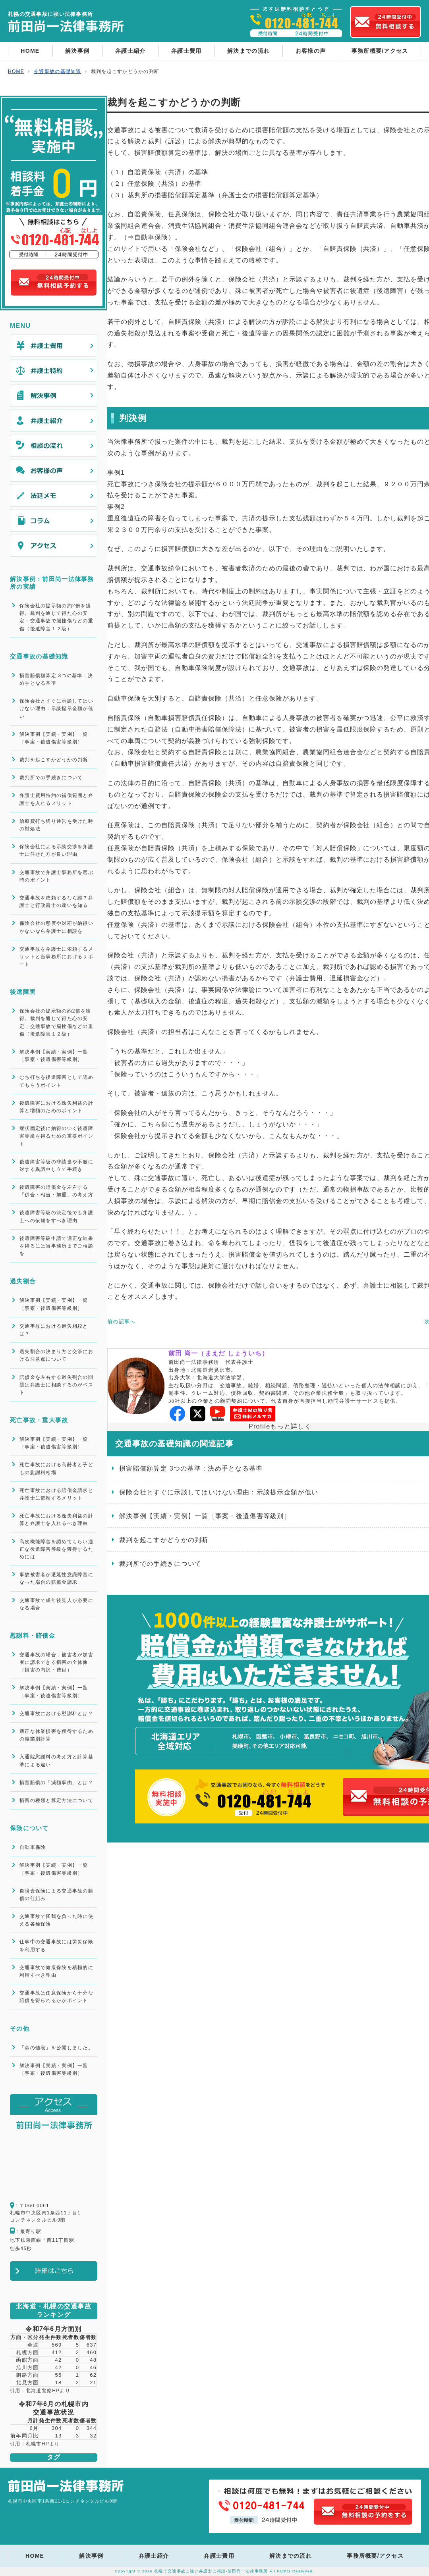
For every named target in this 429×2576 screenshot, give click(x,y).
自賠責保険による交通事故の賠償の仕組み (56, 1894)
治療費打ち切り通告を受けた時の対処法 (56, 825)
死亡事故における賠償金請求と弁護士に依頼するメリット (56, 1494)
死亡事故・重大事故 (39, 1420)
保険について (29, 1828)
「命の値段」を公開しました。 (56, 2047)
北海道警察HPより (48, 2390)
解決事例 (77, 51)
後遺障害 (23, 991)
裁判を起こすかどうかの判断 (53, 759)
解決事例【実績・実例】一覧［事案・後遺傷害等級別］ (53, 738)
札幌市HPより (43, 2444)
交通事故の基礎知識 (39, 656)
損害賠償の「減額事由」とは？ (56, 1782)
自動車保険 (32, 1847)
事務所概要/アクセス (380, 51)
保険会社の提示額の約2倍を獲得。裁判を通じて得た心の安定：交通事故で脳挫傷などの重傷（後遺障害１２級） (56, 617)
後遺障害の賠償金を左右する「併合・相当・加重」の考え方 (56, 1191)
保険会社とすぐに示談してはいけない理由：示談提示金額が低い (56, 708)
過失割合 (23, 1281)
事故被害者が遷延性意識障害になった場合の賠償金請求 (56, 1578)
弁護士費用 (186, 51)
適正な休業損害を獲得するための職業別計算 (56, 1735)
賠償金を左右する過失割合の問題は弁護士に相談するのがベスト (56, 1385)
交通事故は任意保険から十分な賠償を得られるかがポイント (56, 1996)
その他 (19, 2028)
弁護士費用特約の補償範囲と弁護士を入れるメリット (56, 799)
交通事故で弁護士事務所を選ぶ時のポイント (56, 876)
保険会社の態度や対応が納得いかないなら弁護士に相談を (56, 927)
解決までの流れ (248, 51)
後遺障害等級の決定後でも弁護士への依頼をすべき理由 (56, 1216)
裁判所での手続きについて (51, 777)
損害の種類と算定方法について (56, 1800)
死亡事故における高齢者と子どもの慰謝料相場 (56, 1468)
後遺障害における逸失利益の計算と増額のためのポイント (56, 1106)
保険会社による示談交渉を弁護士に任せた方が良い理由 (56, 850)
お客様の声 (311, 51)
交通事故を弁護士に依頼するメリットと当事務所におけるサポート (56, 956)
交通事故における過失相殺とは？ (53, 1329)
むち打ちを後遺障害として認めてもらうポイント (56, 1081)
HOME (30, 51)
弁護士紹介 (130, 51)
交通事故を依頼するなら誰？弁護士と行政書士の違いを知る (56, 901)
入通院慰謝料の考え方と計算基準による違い (56, 1760)
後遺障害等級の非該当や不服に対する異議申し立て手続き (56, 1165)
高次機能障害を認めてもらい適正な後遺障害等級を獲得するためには (56, 1549)
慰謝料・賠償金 (32, 1635)
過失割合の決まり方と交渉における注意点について (56, 1355)
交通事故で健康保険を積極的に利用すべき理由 (56, 1971)
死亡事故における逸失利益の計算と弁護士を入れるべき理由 (56, 1519)
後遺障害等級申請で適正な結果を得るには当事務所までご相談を (56, 1246)
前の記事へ (121, 1322)
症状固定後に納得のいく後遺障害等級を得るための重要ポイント (56, 1136)
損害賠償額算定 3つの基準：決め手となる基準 (56, 679)
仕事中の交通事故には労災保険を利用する (56, 1945)
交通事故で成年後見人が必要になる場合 (56, 1604)
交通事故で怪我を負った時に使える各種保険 (56, 1920)
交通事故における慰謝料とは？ (56, 1713)
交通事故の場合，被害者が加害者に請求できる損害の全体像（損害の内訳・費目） (56, 1662)
